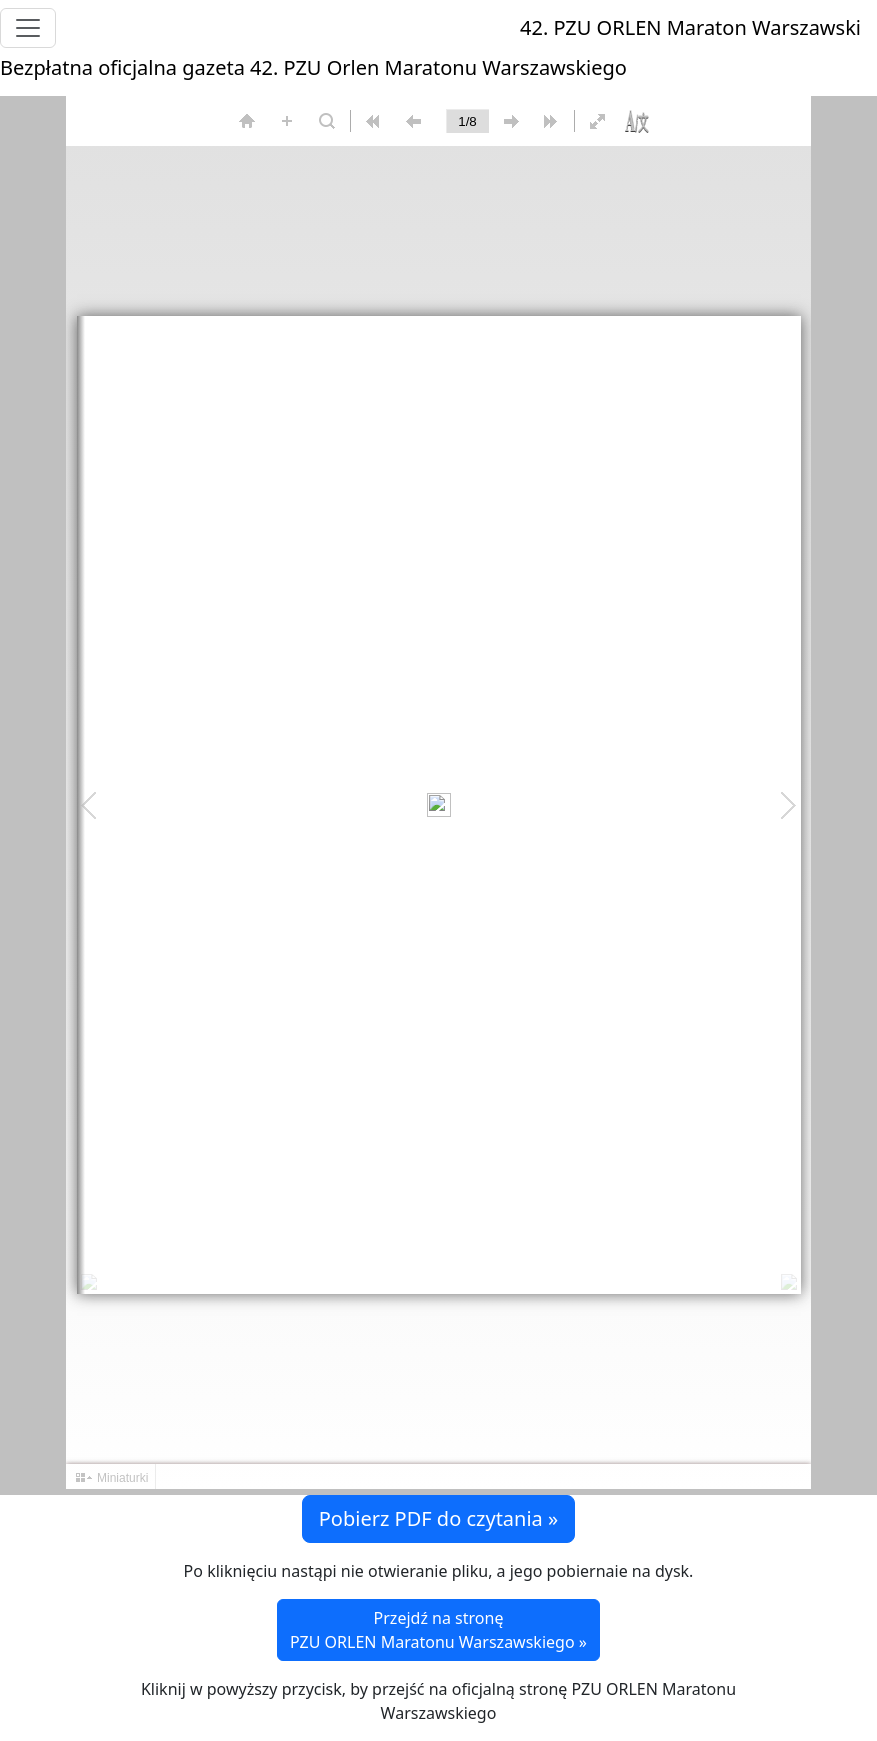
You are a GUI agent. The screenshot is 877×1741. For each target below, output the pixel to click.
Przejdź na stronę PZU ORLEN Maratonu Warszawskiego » (438, 1630)
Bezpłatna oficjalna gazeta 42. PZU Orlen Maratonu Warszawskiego (313, 67)
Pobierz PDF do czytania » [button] (438, 1518)
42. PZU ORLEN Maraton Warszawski (690, 27)
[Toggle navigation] (28, 28)
